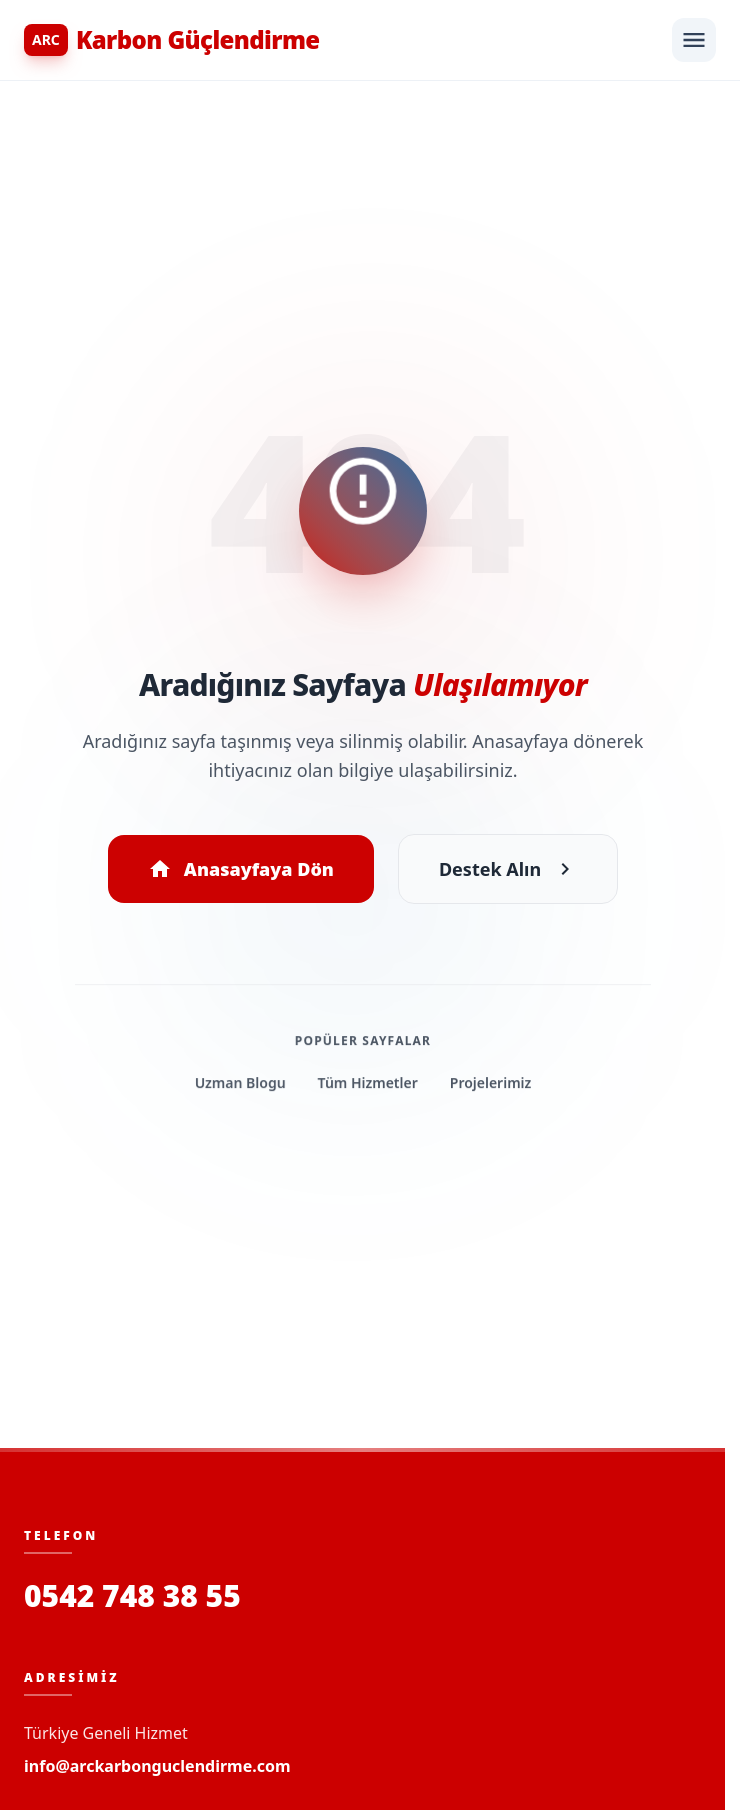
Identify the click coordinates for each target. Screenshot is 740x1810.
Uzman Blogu (240, 1093)
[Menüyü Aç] (694, 40)
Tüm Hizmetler (366, 1093)
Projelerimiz (489, 1093)
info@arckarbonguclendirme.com (157, 1766)
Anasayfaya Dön (241, 871)
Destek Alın (507, 871)
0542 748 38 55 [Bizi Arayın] (132, 1596)
